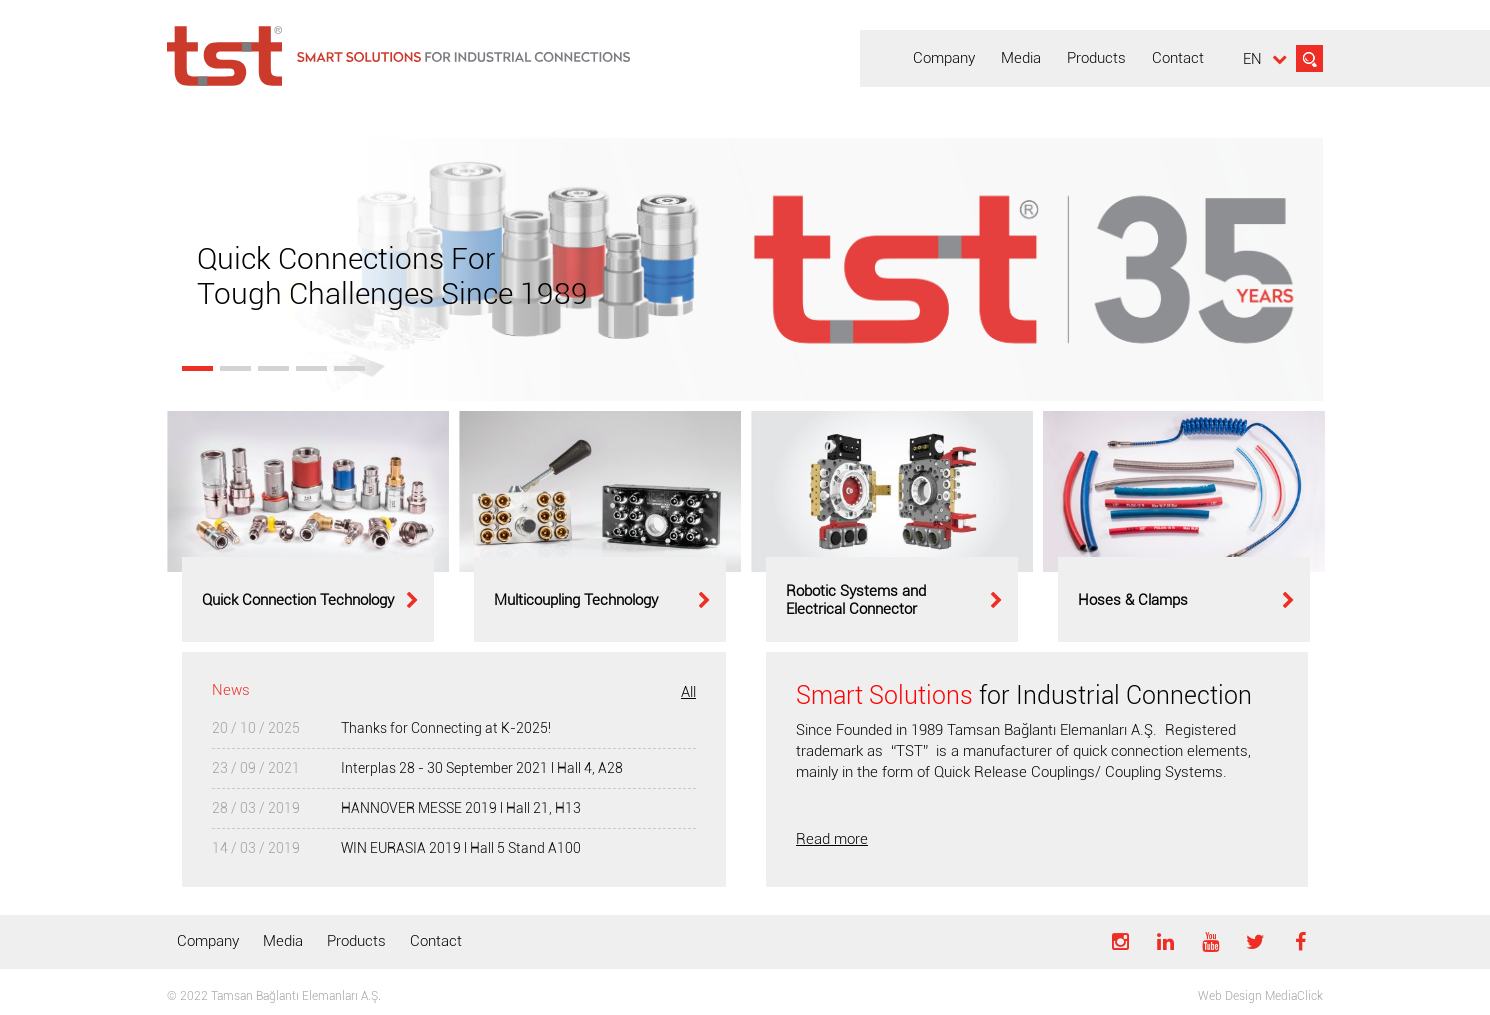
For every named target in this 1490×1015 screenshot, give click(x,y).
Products (356, 941)
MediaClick (1294, 996)
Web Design (1230, 996)
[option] (308, 526)
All (688, 692)
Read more (832, 839)
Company (208, 941)
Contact (436, 941)
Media (283, 941)
